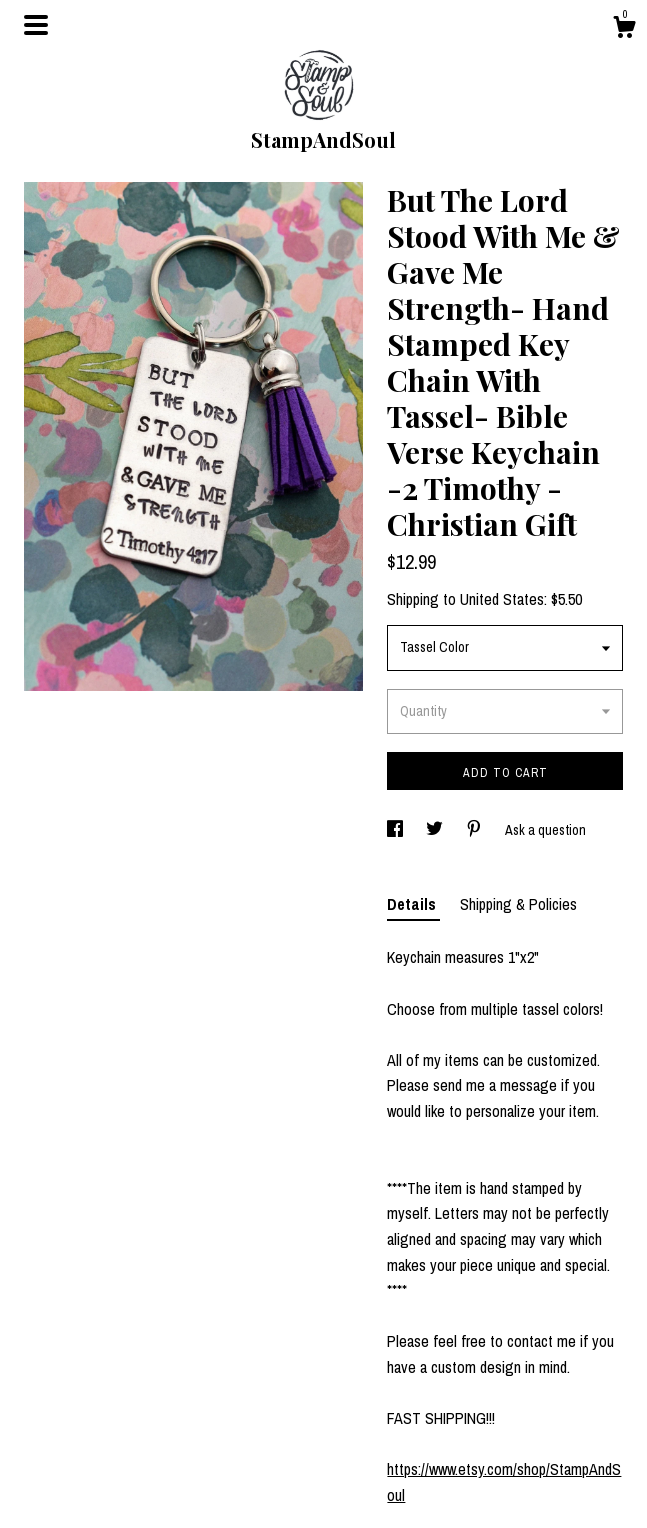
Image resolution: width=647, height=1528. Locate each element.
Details (413, 904)
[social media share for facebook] (396, 830)
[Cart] (624, 30)
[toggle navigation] (36, 25)
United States (502, 599)
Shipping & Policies (518, 904)
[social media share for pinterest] (475, 830)
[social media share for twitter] (436, 830)
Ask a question (545, 830)
